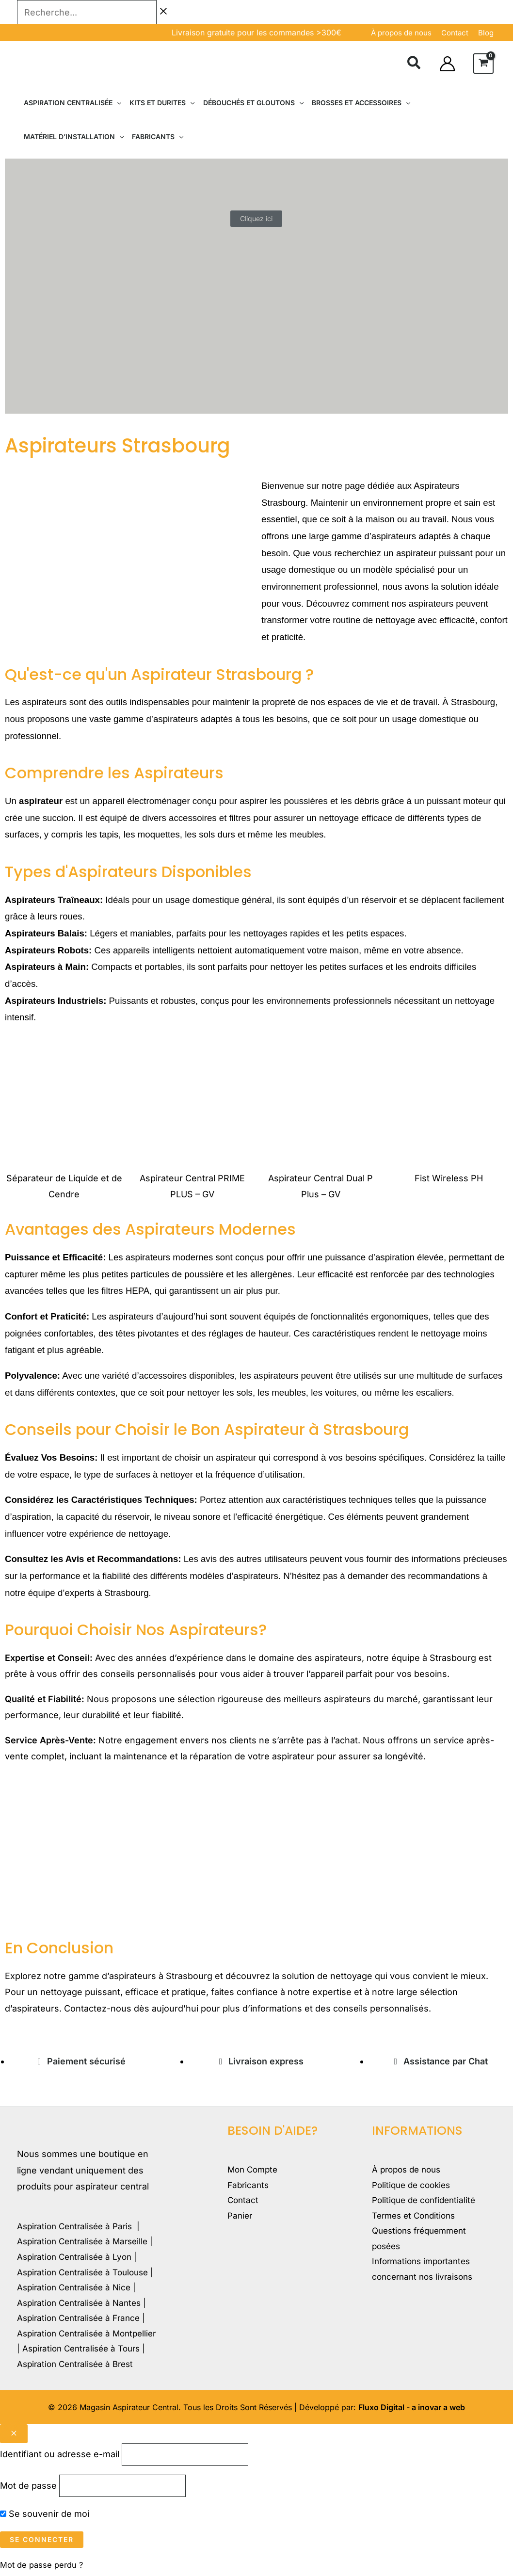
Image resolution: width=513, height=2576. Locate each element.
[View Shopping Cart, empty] (483, 63)
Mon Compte (254, 2170)
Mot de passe (28, 2488)
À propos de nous (401, 32)
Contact (243, 2203)
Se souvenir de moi (44, 2517)
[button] (414, 64)
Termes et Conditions (417, 2219)
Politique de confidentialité (427, 2203)
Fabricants (249, 2186)
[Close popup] (14, 2433)
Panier (240, 2219)
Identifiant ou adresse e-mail (59, 2455)
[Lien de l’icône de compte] (447, 63)
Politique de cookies (414, 2186)
